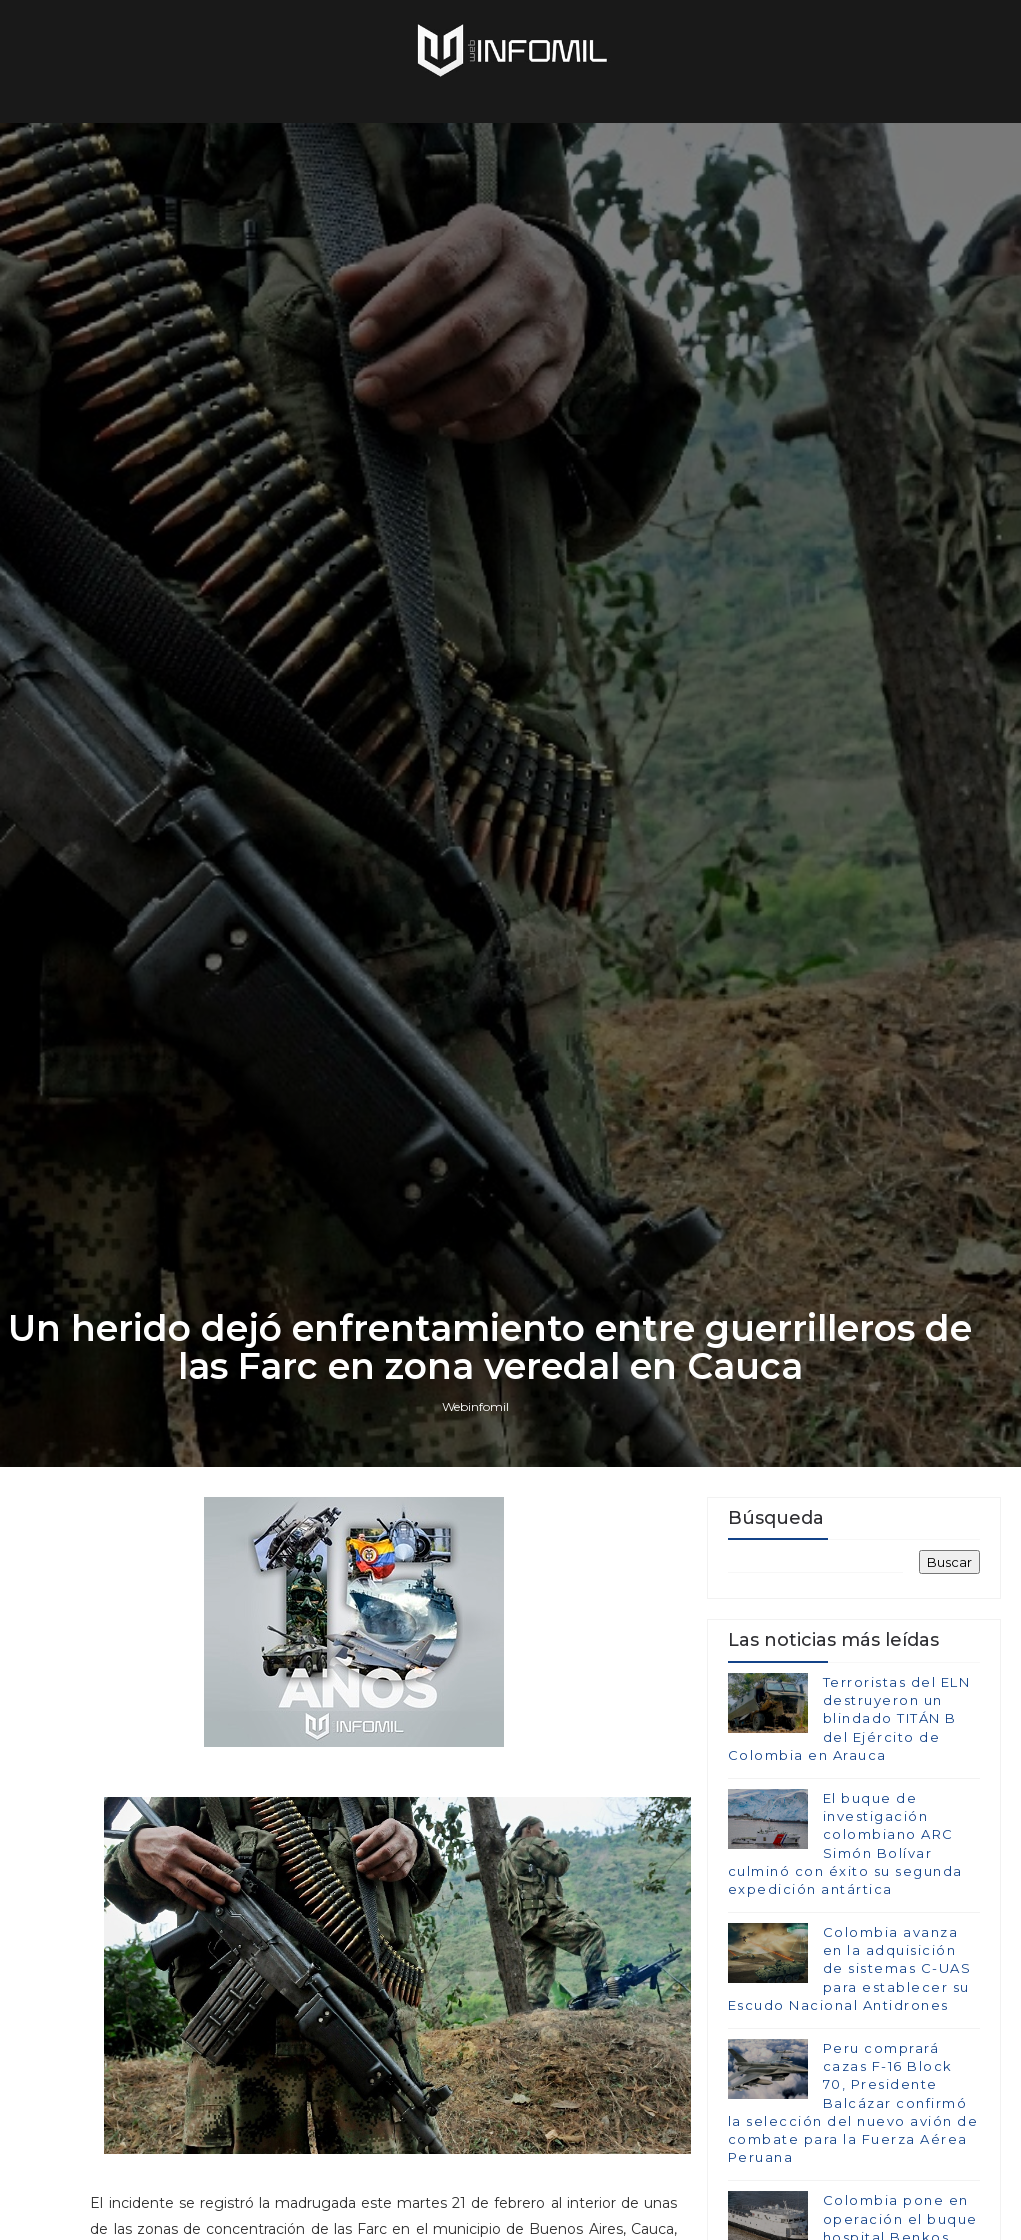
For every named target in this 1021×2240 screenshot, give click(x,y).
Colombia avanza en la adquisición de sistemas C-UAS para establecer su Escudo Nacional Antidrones (850, 1968)
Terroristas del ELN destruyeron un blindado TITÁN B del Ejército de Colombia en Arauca (849, 1718)
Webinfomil (475, 1406)
